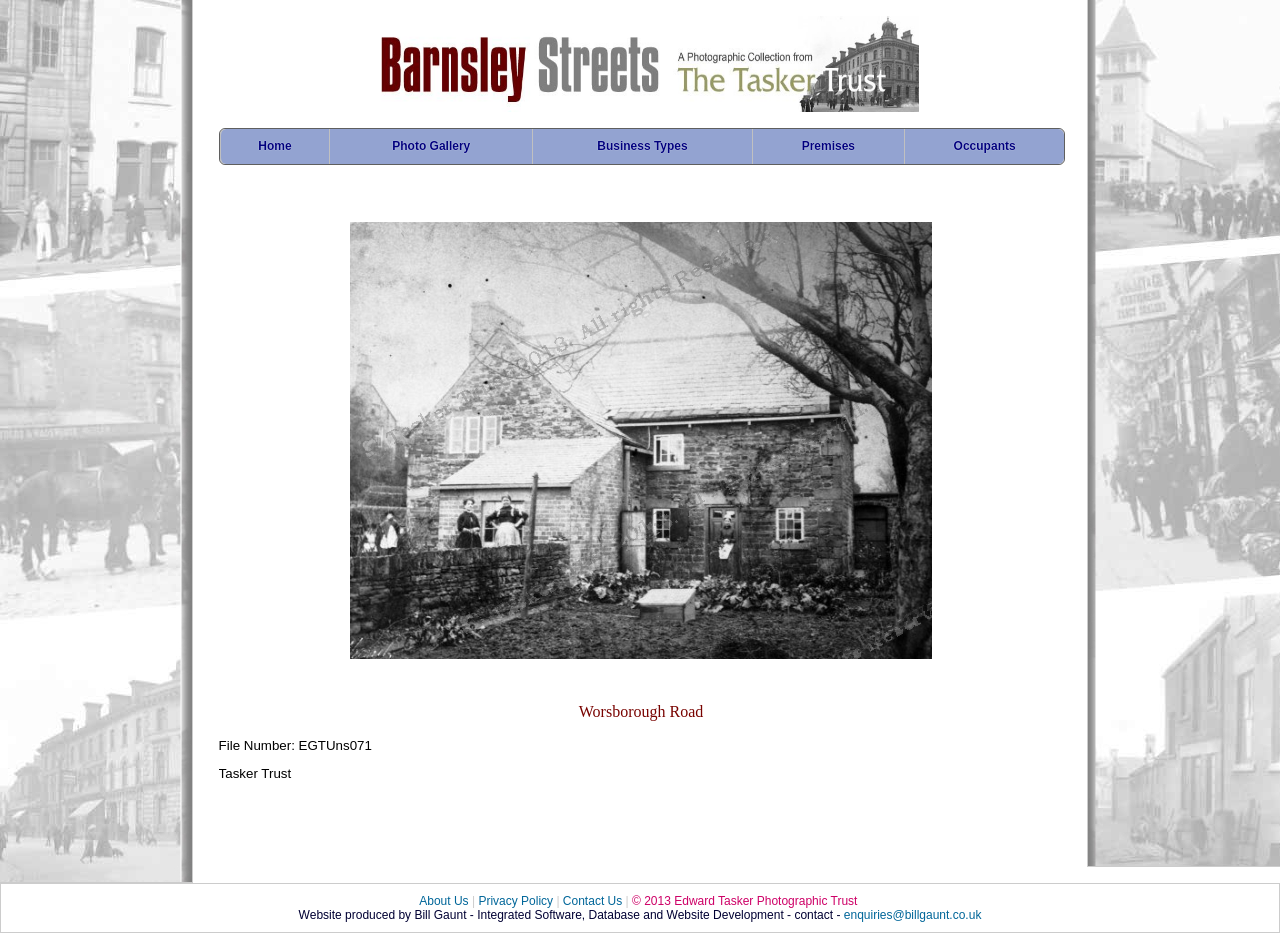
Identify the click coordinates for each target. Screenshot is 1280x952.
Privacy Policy (515, 901)
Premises (828, 146)
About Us (443, 901)
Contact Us (592, 901)
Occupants (985, 146)
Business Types (642, 146)
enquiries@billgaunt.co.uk (913, 915)
